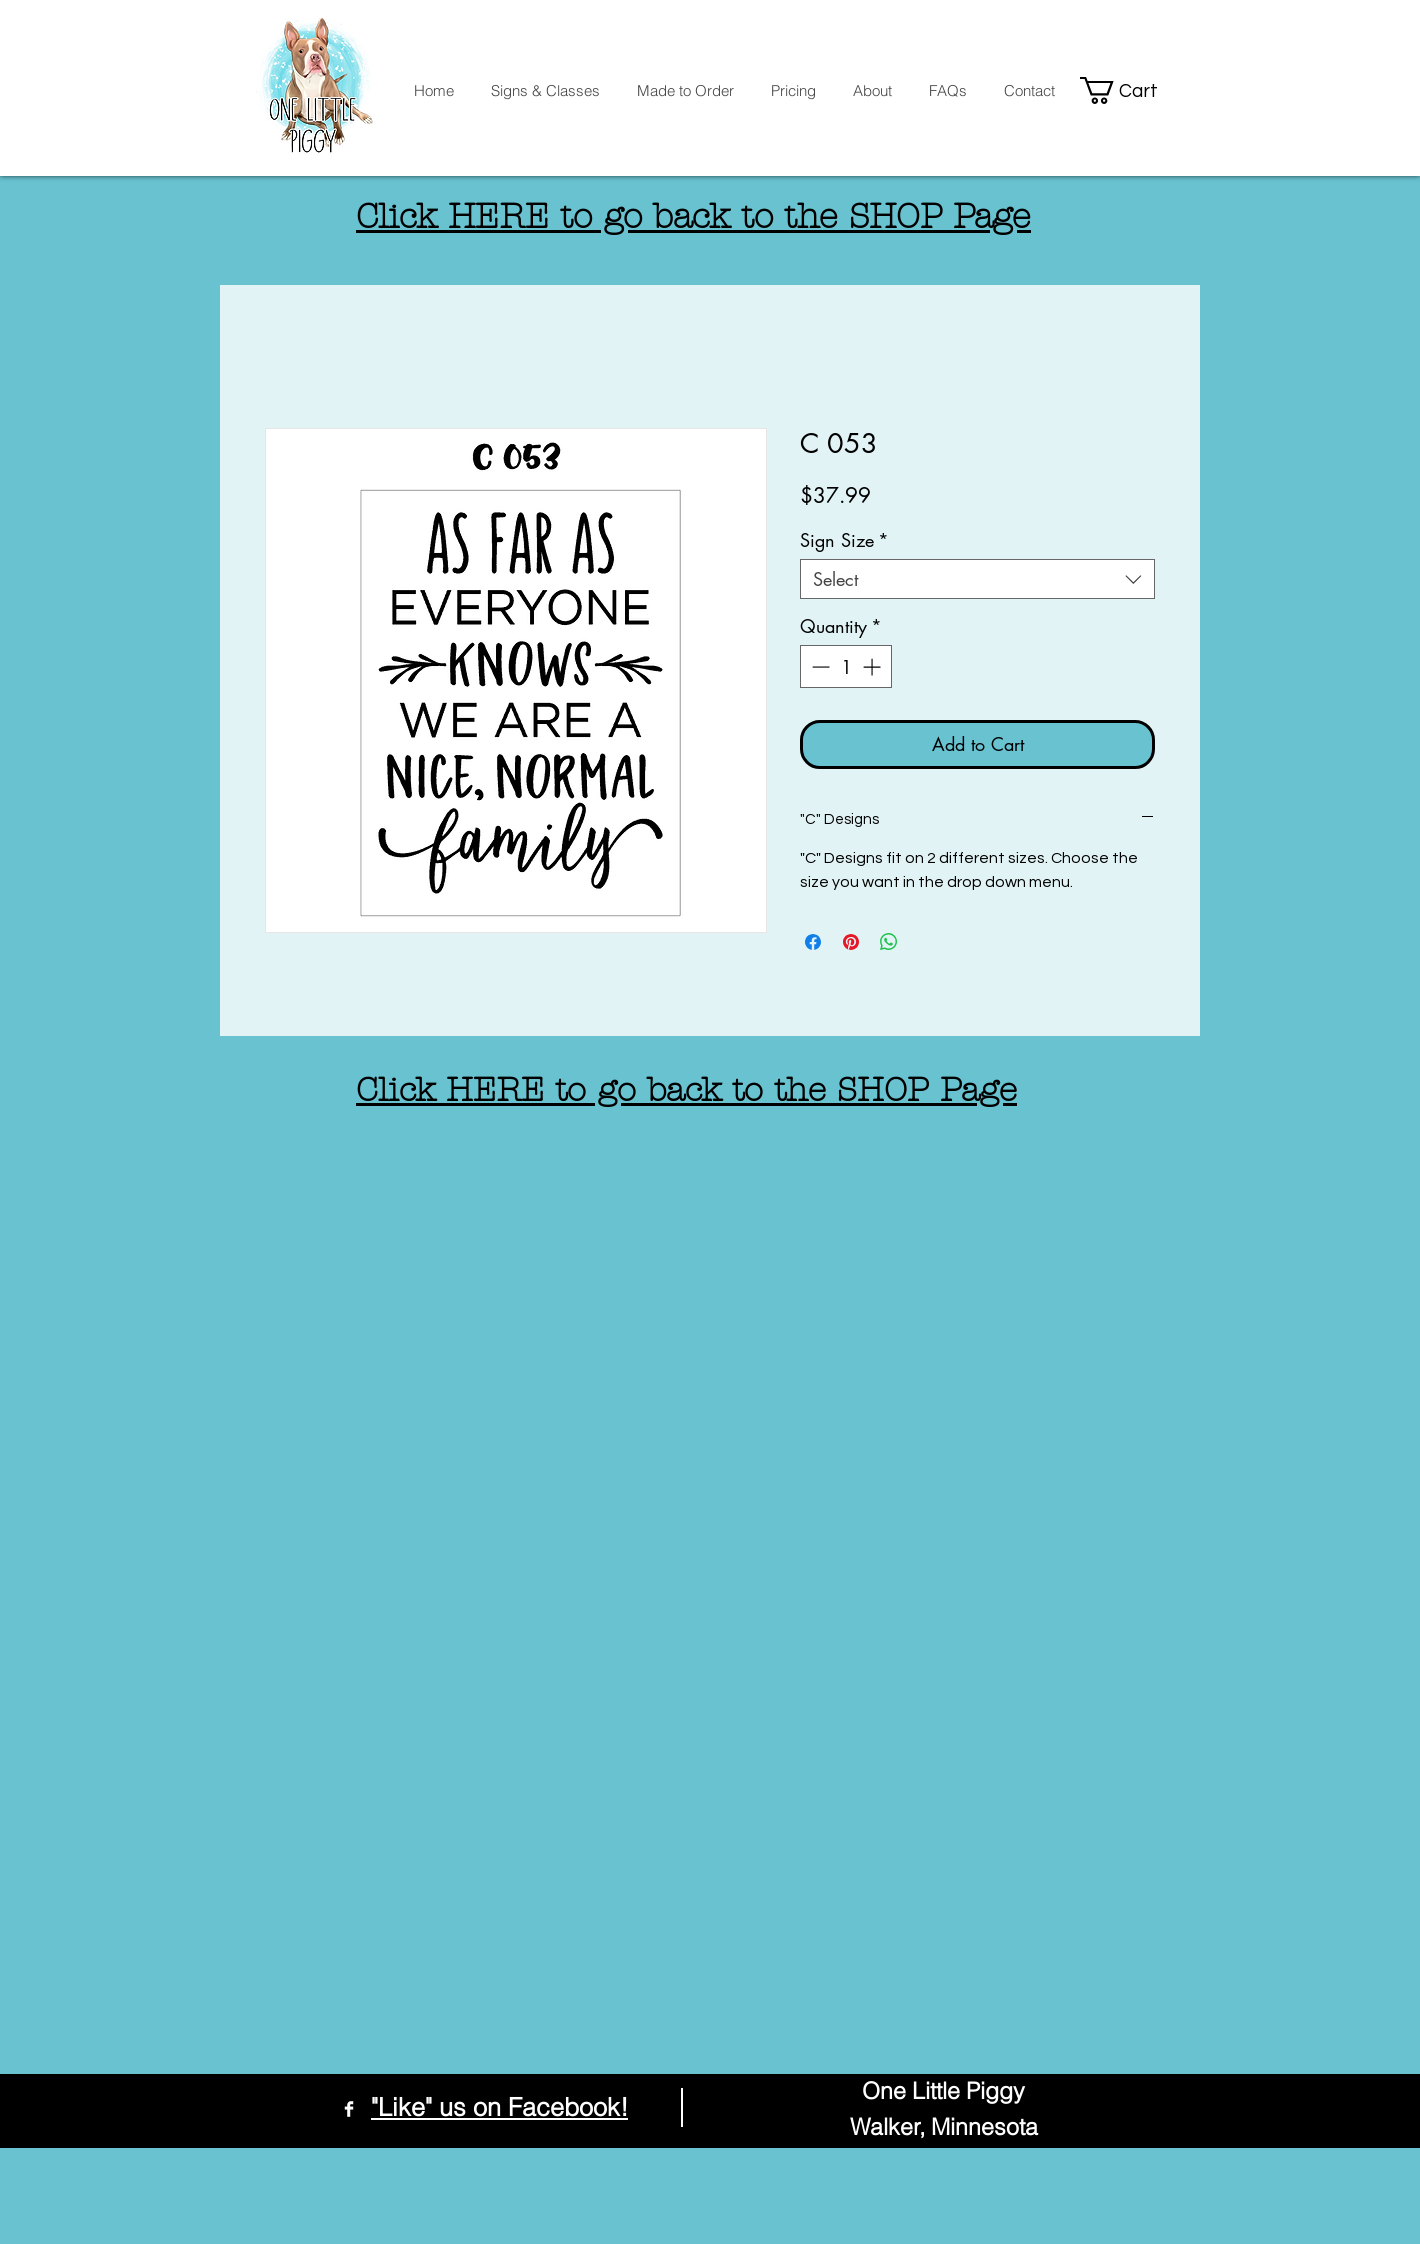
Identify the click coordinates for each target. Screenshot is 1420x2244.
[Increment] (873, 666)
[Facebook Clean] (349, 2109)
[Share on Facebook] (813, 942)
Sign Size (844, 540)
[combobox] (977, 579)
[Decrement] (818, 666)
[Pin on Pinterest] (851, 942)
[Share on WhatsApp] (889, 942)
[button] (1131, 90)
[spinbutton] (846, 666)
